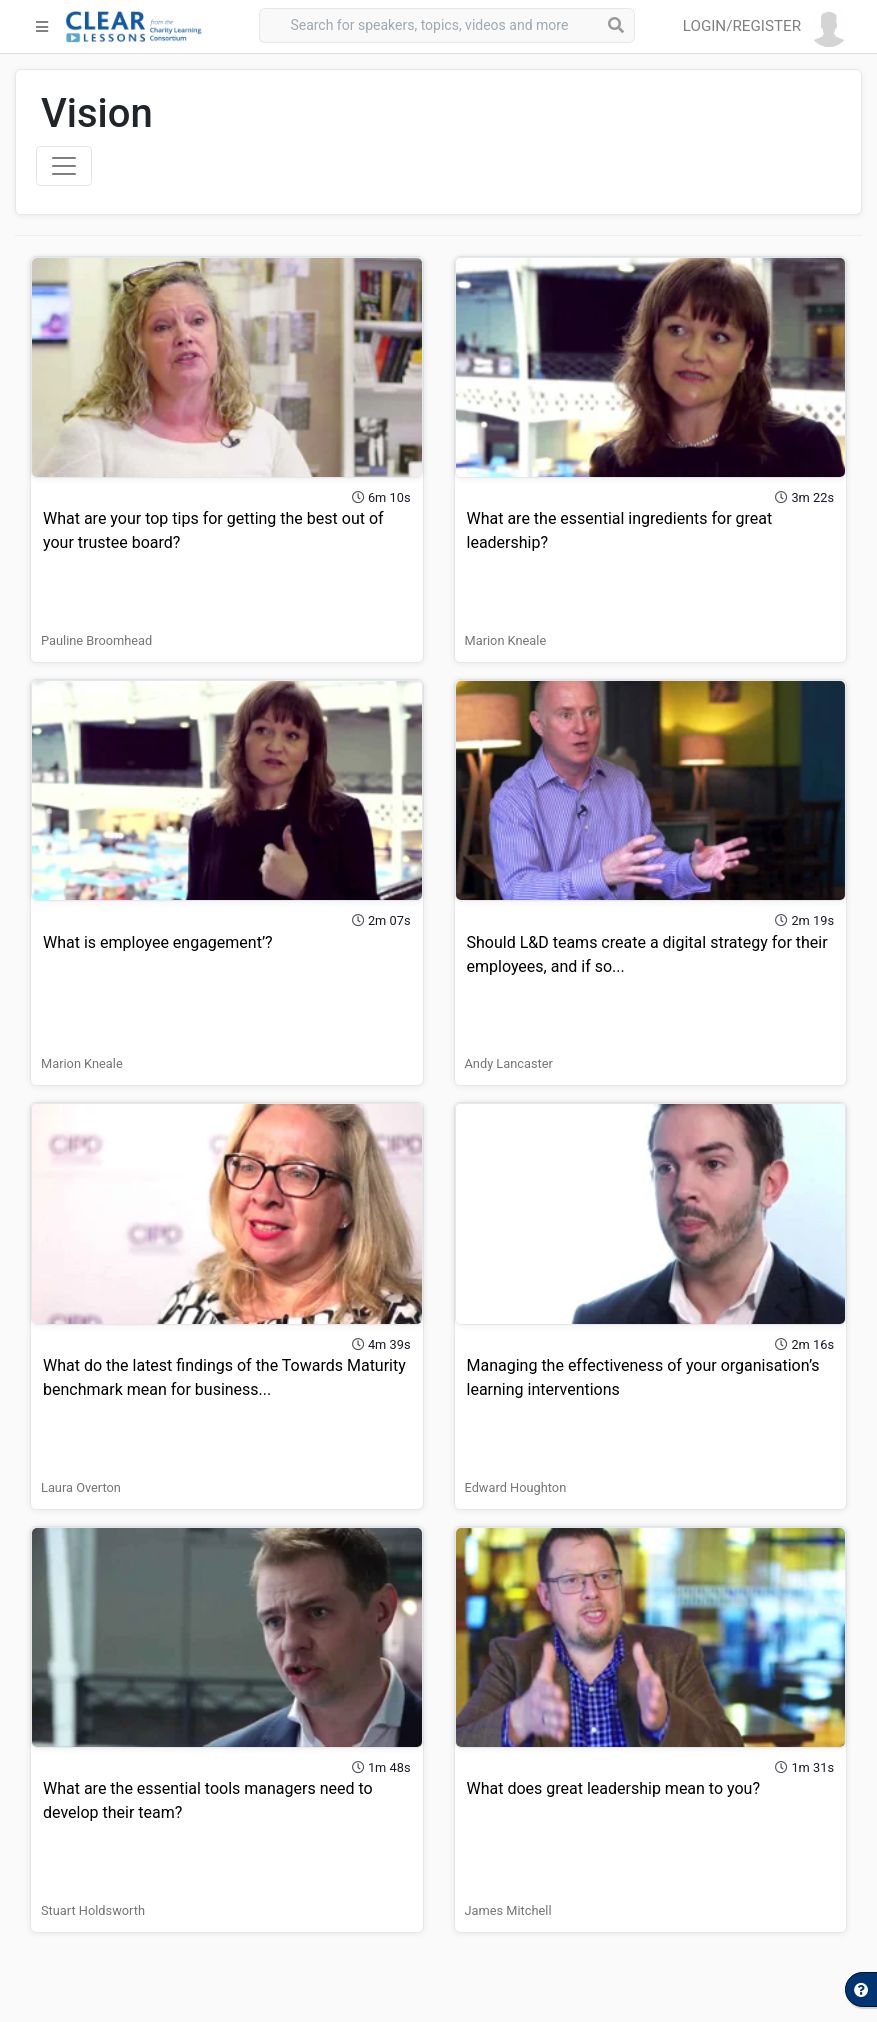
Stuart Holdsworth (93, 1910)
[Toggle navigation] (64, 166)
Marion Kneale (506, 640)
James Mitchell (508, 1910)
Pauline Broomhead (96, 640)
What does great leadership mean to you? (614, 1788)
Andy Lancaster (509, 1063)
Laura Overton (81, 1487)
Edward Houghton (516, 1487)
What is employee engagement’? (158, 942)
